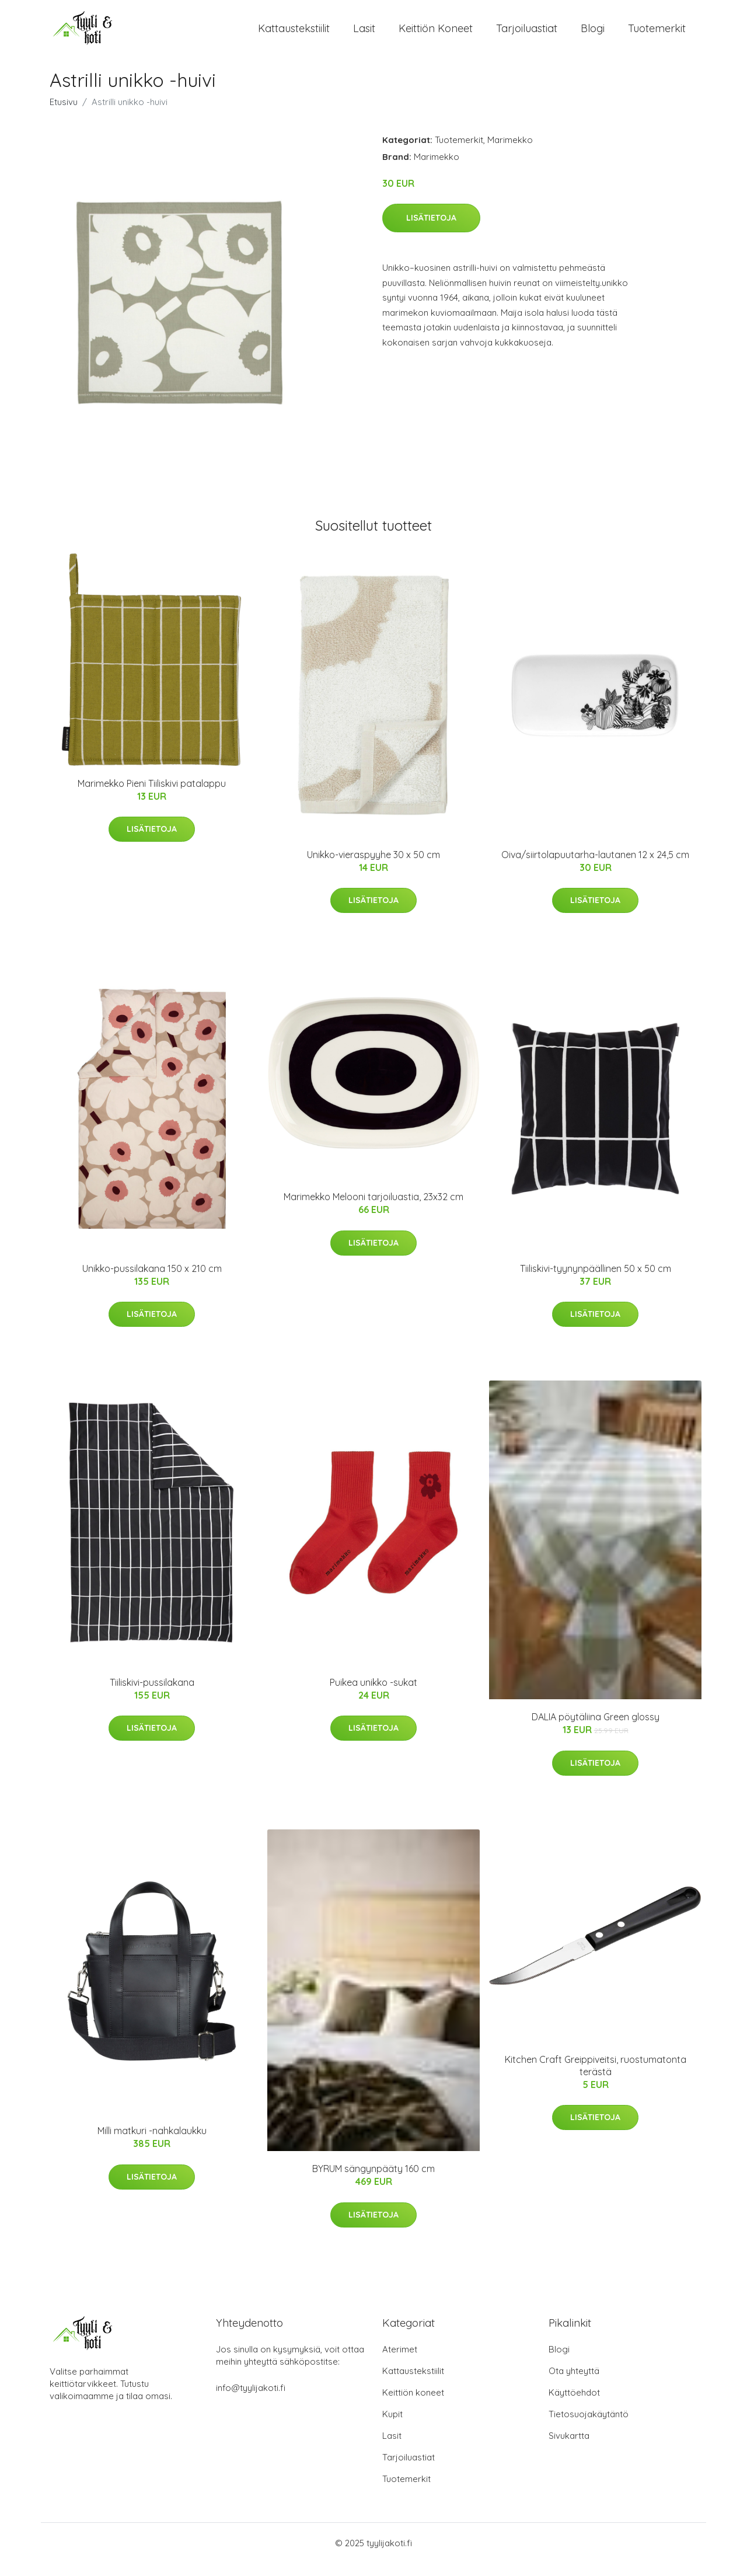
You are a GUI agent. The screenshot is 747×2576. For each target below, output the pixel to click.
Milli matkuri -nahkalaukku (152, 2144)
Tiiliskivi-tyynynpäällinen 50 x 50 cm (595, 1281)
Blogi (593, 34)
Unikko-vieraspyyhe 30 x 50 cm (373, 867)
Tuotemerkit (657, 34)
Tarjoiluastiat (526, 34)
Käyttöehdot (574, 2405)
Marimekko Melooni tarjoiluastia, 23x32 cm (373, 1210)
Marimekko (510, 152)
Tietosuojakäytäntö (589, 2426)
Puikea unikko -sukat (373, 1695)
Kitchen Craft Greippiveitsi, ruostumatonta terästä (595, 2078)
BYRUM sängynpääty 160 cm (373, 2182)
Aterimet (399, 2362)
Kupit (392, 2426)
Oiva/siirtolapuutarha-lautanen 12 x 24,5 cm (595, 867)
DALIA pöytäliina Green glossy (595, 1730)
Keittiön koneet (436, 34)
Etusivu (64, 114)
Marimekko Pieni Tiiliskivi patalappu (152, 796)
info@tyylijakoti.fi (250, 2400)
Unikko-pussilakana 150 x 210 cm (152, 1281)
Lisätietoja (431, 230)
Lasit (364, 34)
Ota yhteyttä (574, 2383)
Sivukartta (569, 2448)
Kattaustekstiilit (294, 34)
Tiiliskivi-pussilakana (152, 1695)
